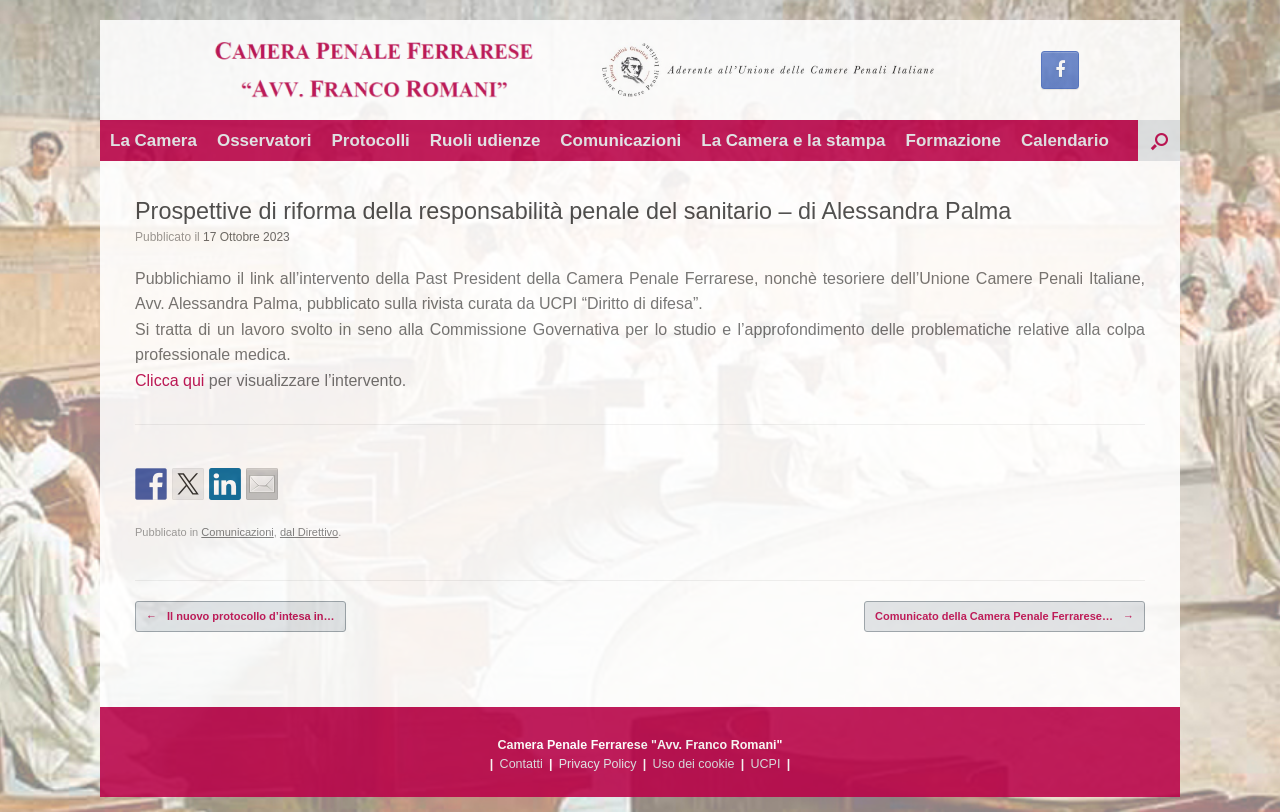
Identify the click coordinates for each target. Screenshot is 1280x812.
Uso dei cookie (694, 764)
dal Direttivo (309, 532)
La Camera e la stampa (793, 140)
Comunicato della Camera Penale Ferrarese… (1004, 616)
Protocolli (370, 140)
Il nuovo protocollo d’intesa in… (240, 616)
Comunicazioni (620, 140)
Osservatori (264, 140)
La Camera (153, 140)
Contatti (521, 764)
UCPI (766, 764)
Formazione (953, 140)
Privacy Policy (598, 764)
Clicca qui (169, 380)
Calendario (1065, 140)
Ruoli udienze (485, 140)
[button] (1159, 140)
